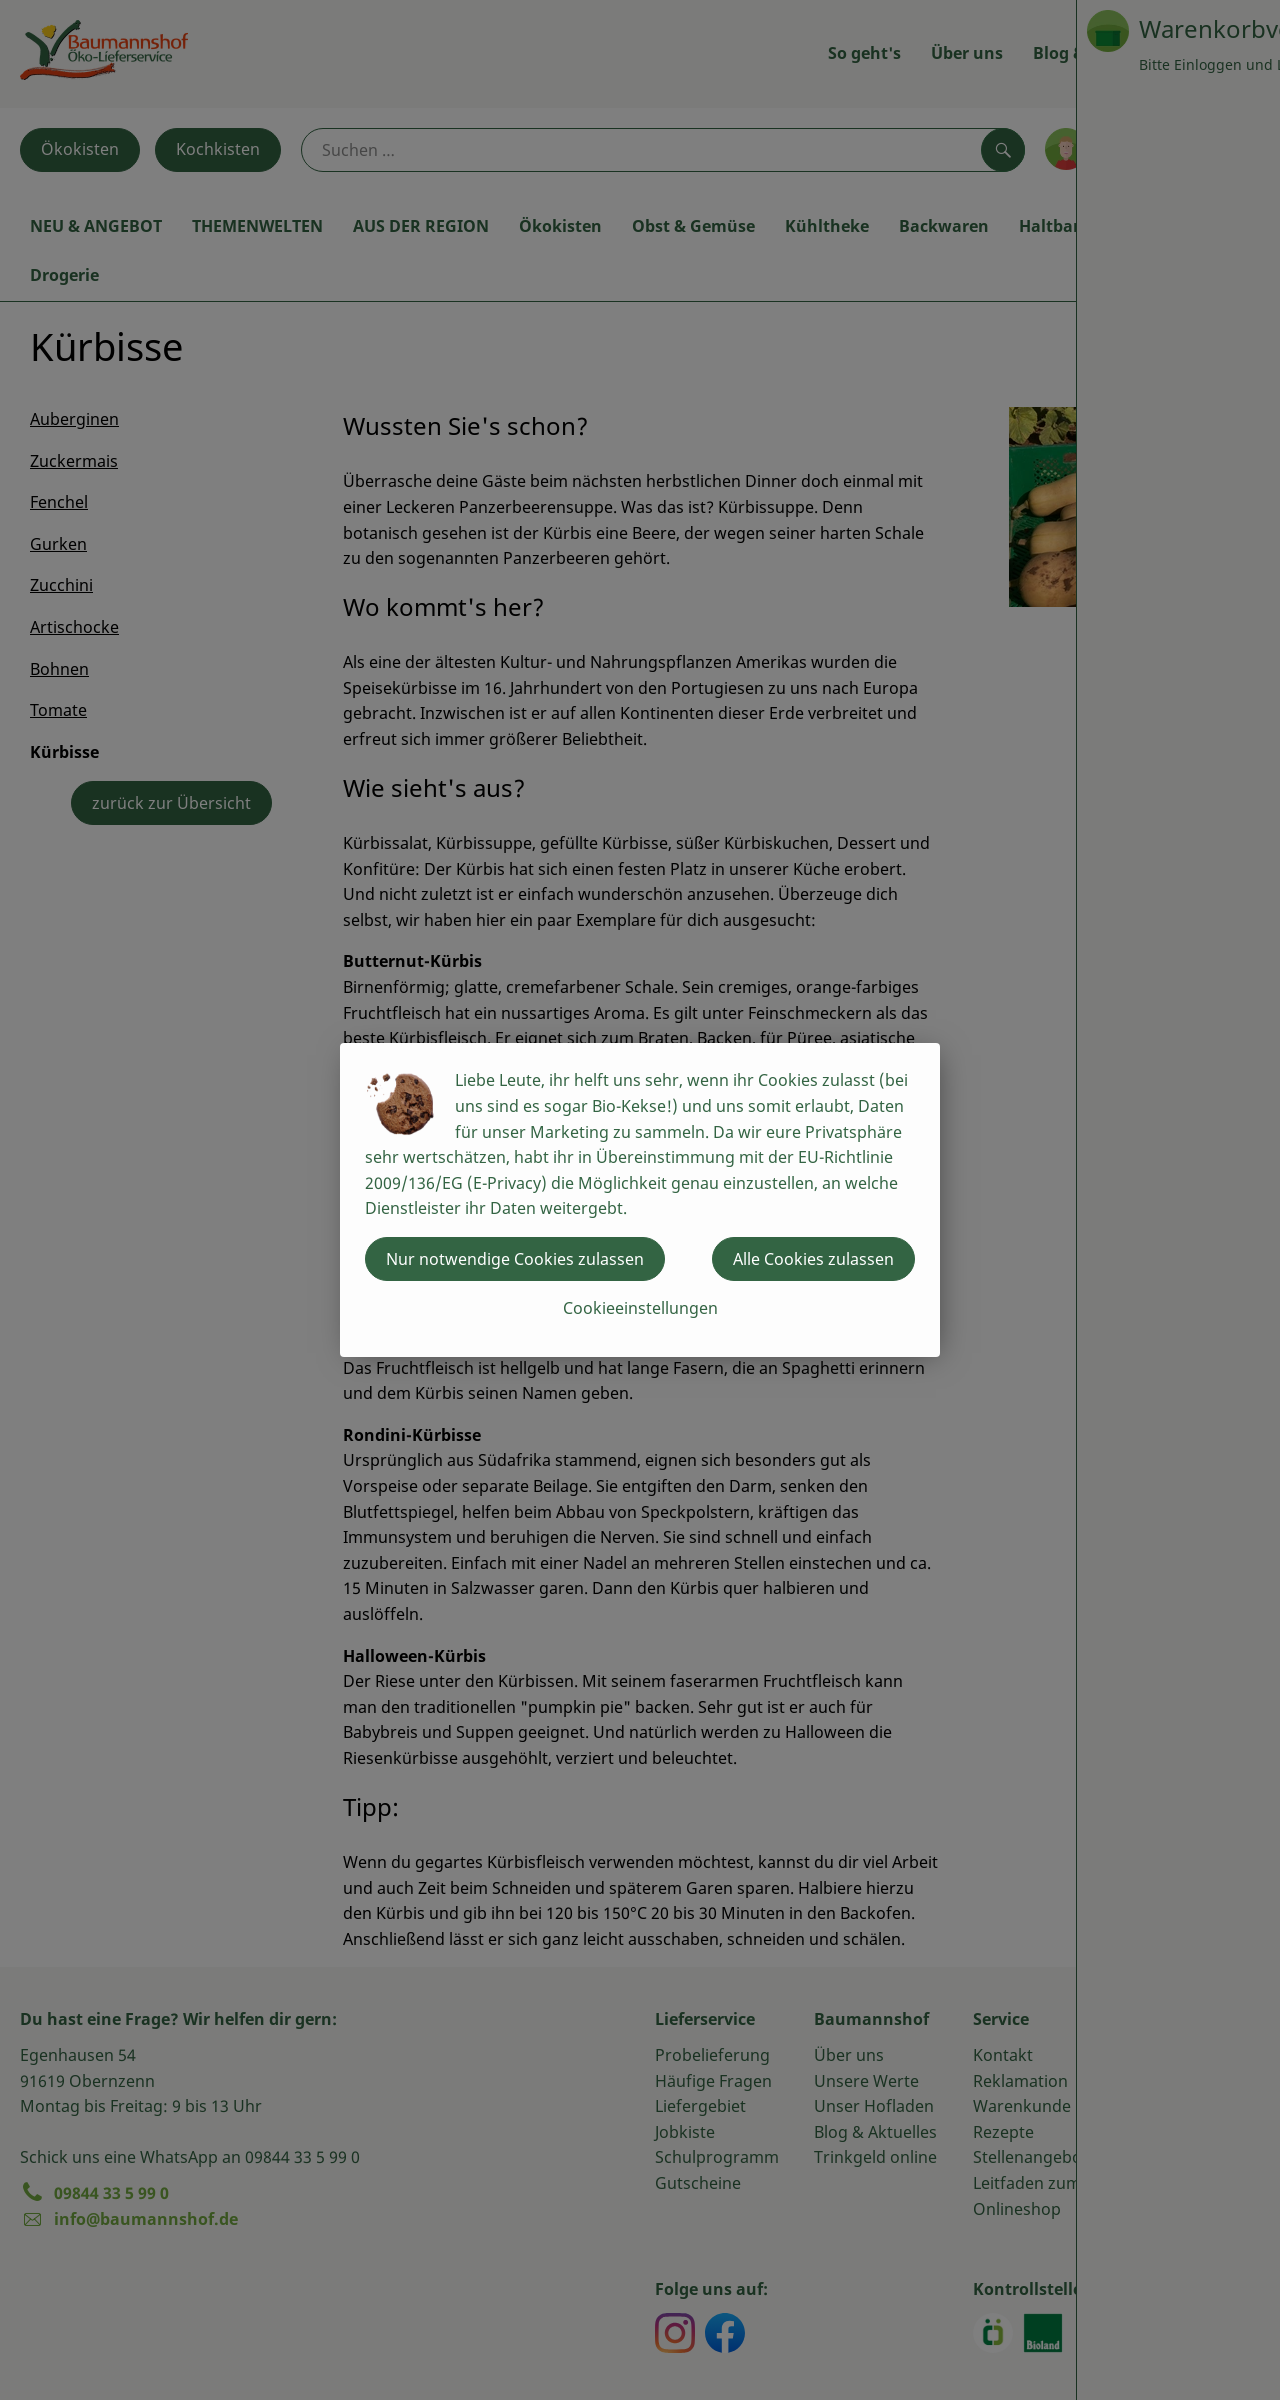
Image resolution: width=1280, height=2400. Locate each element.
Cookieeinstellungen (640, 1308)
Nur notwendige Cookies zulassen (515, 1259)
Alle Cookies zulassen (813, 1259)
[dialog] (640, 1200)
